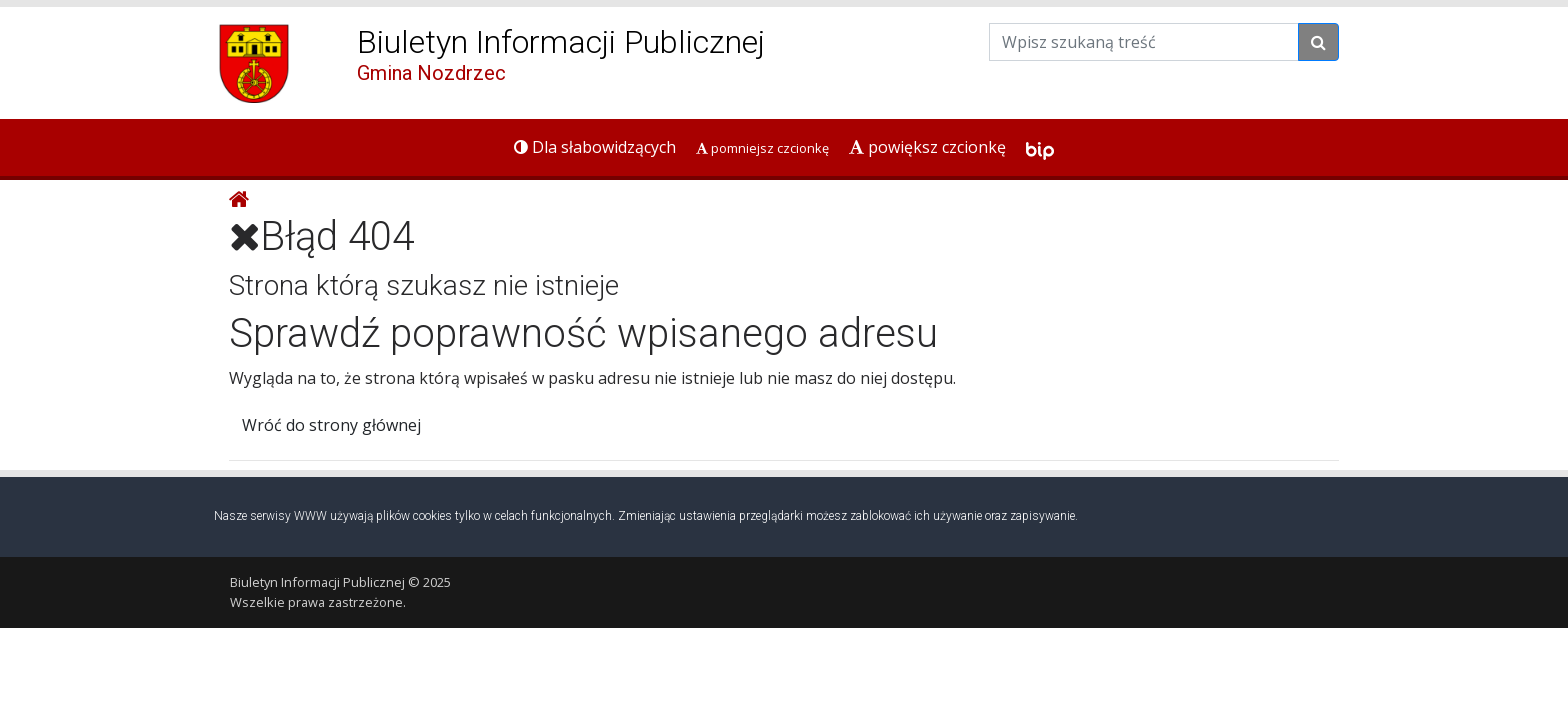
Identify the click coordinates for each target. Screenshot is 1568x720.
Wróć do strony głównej (331, 425)
